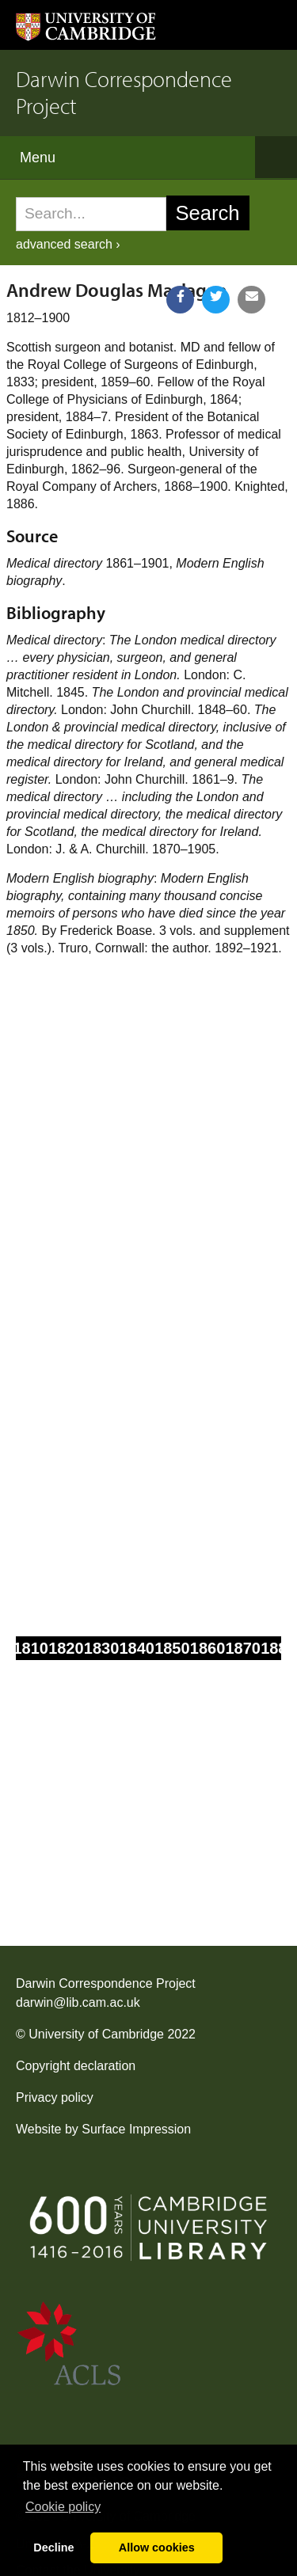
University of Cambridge (96, 2034)
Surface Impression (136, 2129)
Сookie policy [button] (63, 2506)
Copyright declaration (75, 2066)
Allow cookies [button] (157, 2547)
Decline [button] (53, 2547)
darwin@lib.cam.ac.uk (78, 2002)
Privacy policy (54, 2097)
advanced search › (68, 244)
